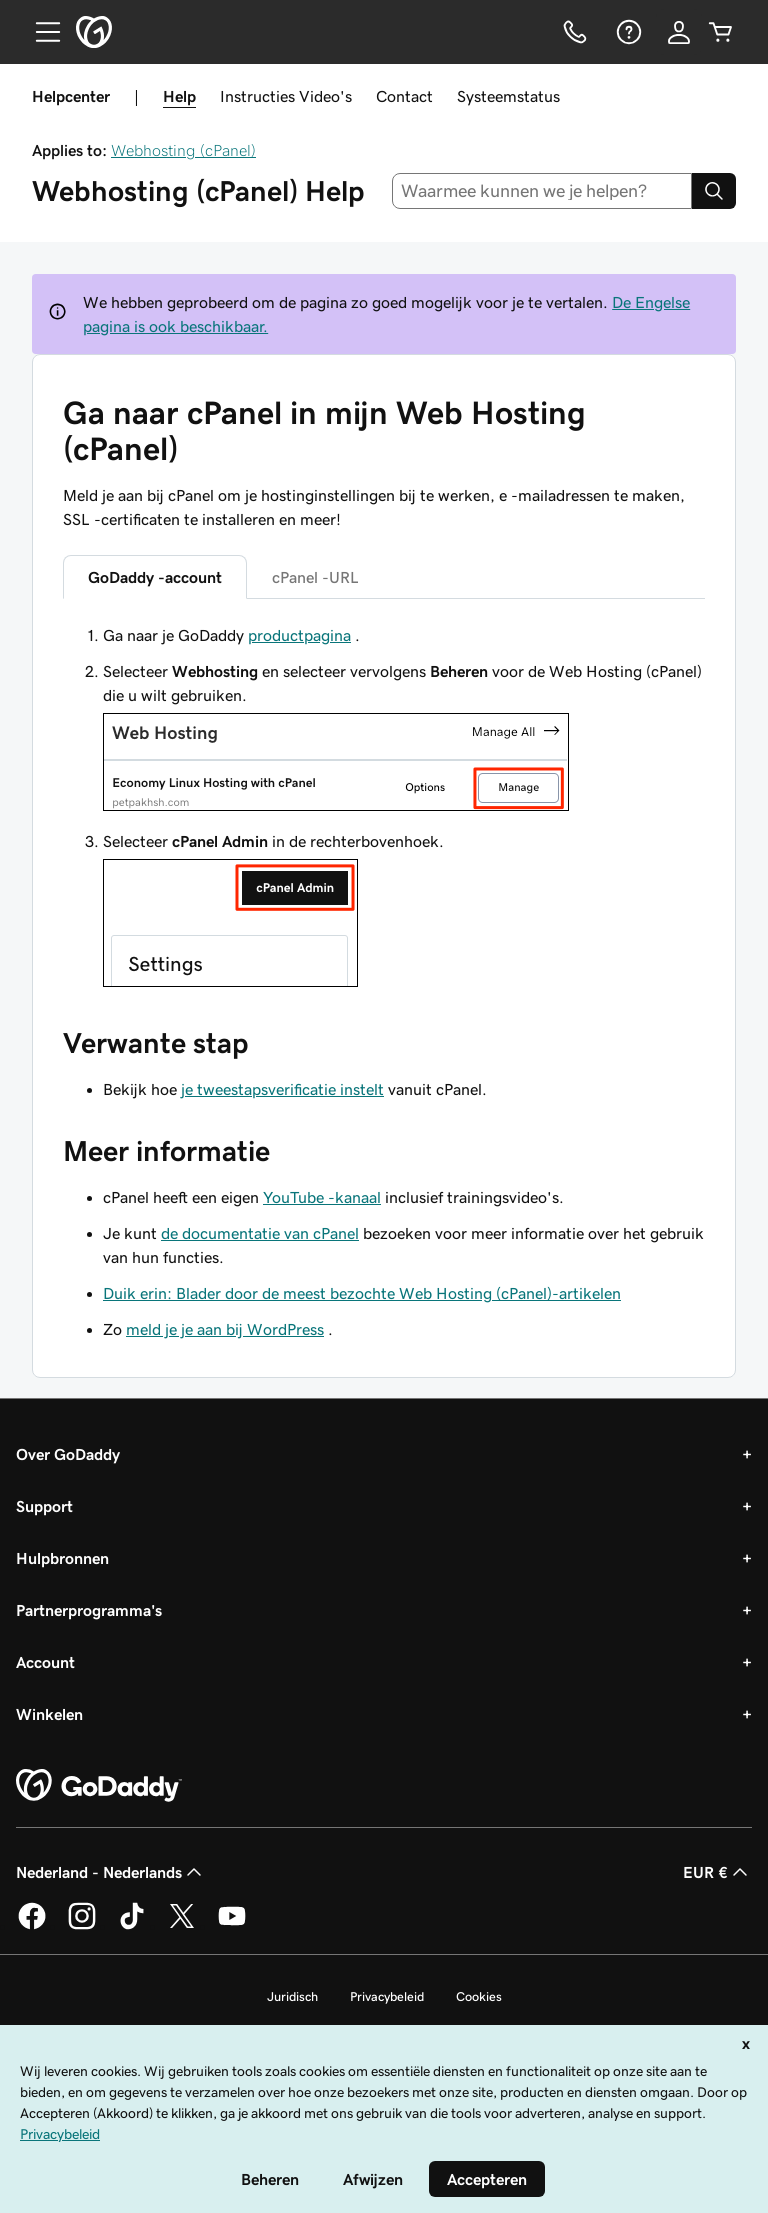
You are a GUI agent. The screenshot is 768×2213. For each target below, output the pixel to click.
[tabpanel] (384, 808)
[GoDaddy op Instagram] (82, 1926)
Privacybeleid (387, 1996)
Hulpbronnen (62, 1558)
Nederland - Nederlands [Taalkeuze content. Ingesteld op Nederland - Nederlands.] (111, 1872)
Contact (404, 96)
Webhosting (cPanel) (183, 150)
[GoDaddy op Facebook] (32, 1926)
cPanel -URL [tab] (315, 577)
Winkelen (49, 1714)
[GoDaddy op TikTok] (132, 1926)
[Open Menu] (40, 32)
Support (44, 1506)
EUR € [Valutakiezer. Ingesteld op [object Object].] (717, 1872)
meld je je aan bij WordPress (225, 1329)
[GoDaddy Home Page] (99, 1786)
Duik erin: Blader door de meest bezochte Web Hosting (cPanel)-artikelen (362, 1293)
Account (45, 1662)
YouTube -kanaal (322, 1197)
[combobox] (542, 191)
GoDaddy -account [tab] (155, 577)
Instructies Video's (286, 96)
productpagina (299, 635)
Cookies (479, 1996)
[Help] (627, 32)
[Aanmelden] (679, 32)
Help (179, 96)
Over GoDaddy (68, 1454)
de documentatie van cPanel (260, 1233)
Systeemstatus (508, 96)
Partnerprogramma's (89, 1610)
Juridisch (292, 1996)
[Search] (714, 191)
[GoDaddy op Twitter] (182, 1926)
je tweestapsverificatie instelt (282, 1089)
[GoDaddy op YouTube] (232, 1926)
